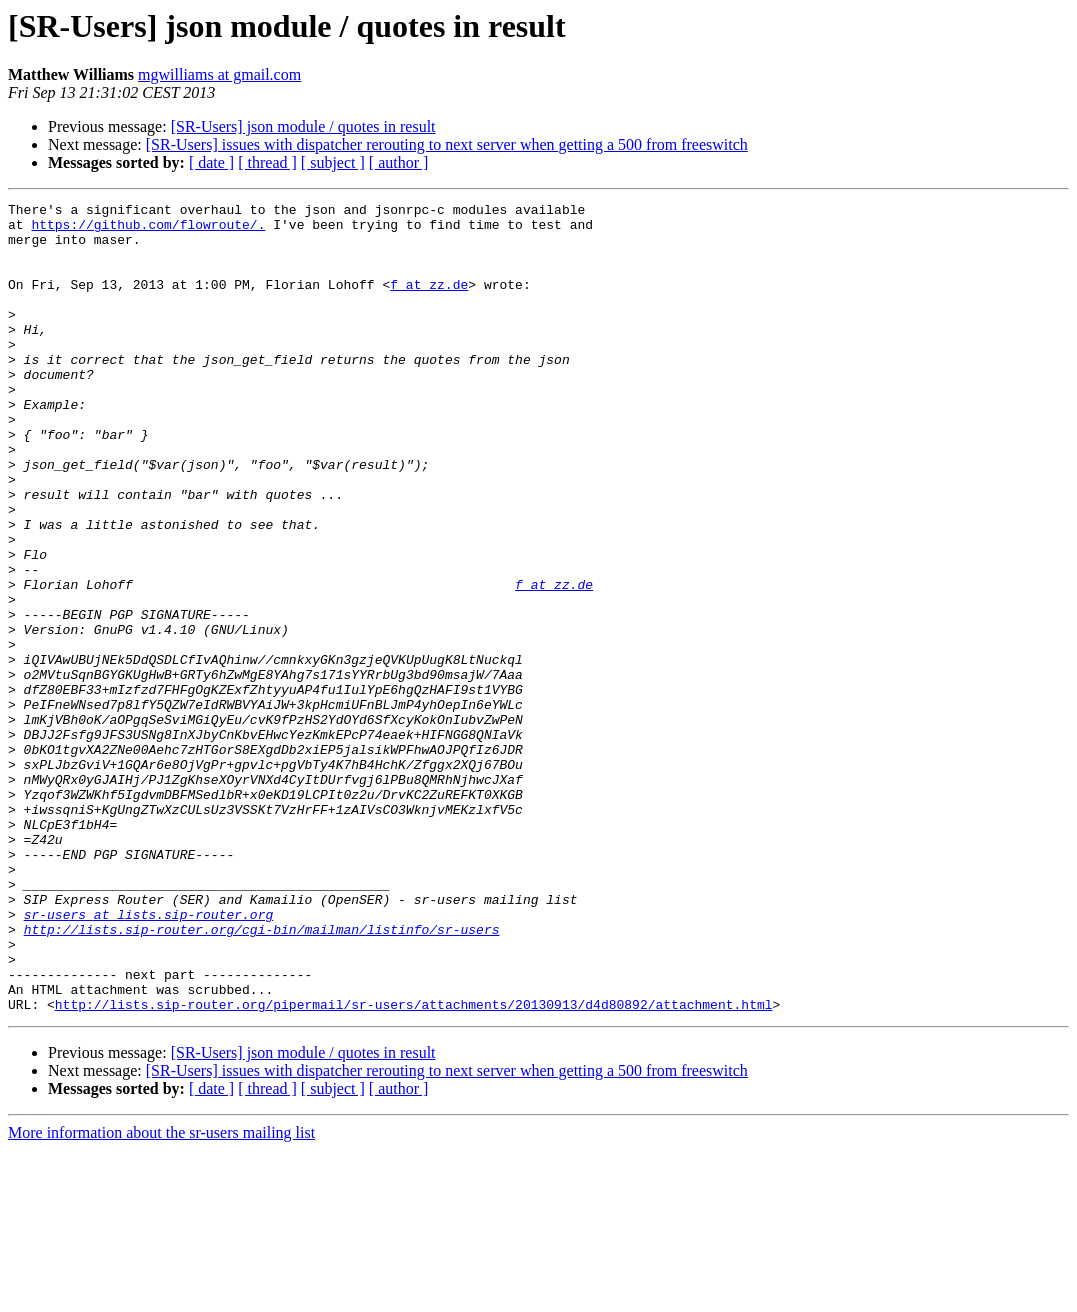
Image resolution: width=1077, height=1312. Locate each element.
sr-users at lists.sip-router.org (149, 1058)
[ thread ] (267, 162)
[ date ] (211, 162)
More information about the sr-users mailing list (161, 1294)
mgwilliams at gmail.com (219, 74)
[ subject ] (333, 162)
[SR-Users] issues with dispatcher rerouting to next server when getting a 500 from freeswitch (447, 144)
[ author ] (399, 162)
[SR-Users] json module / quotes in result (303, 126)
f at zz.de (429, 302)
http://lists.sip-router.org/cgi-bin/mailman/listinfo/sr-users (262, 1076)
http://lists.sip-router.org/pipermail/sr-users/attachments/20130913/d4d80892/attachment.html (414, 1166)
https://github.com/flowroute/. (148, 230)
